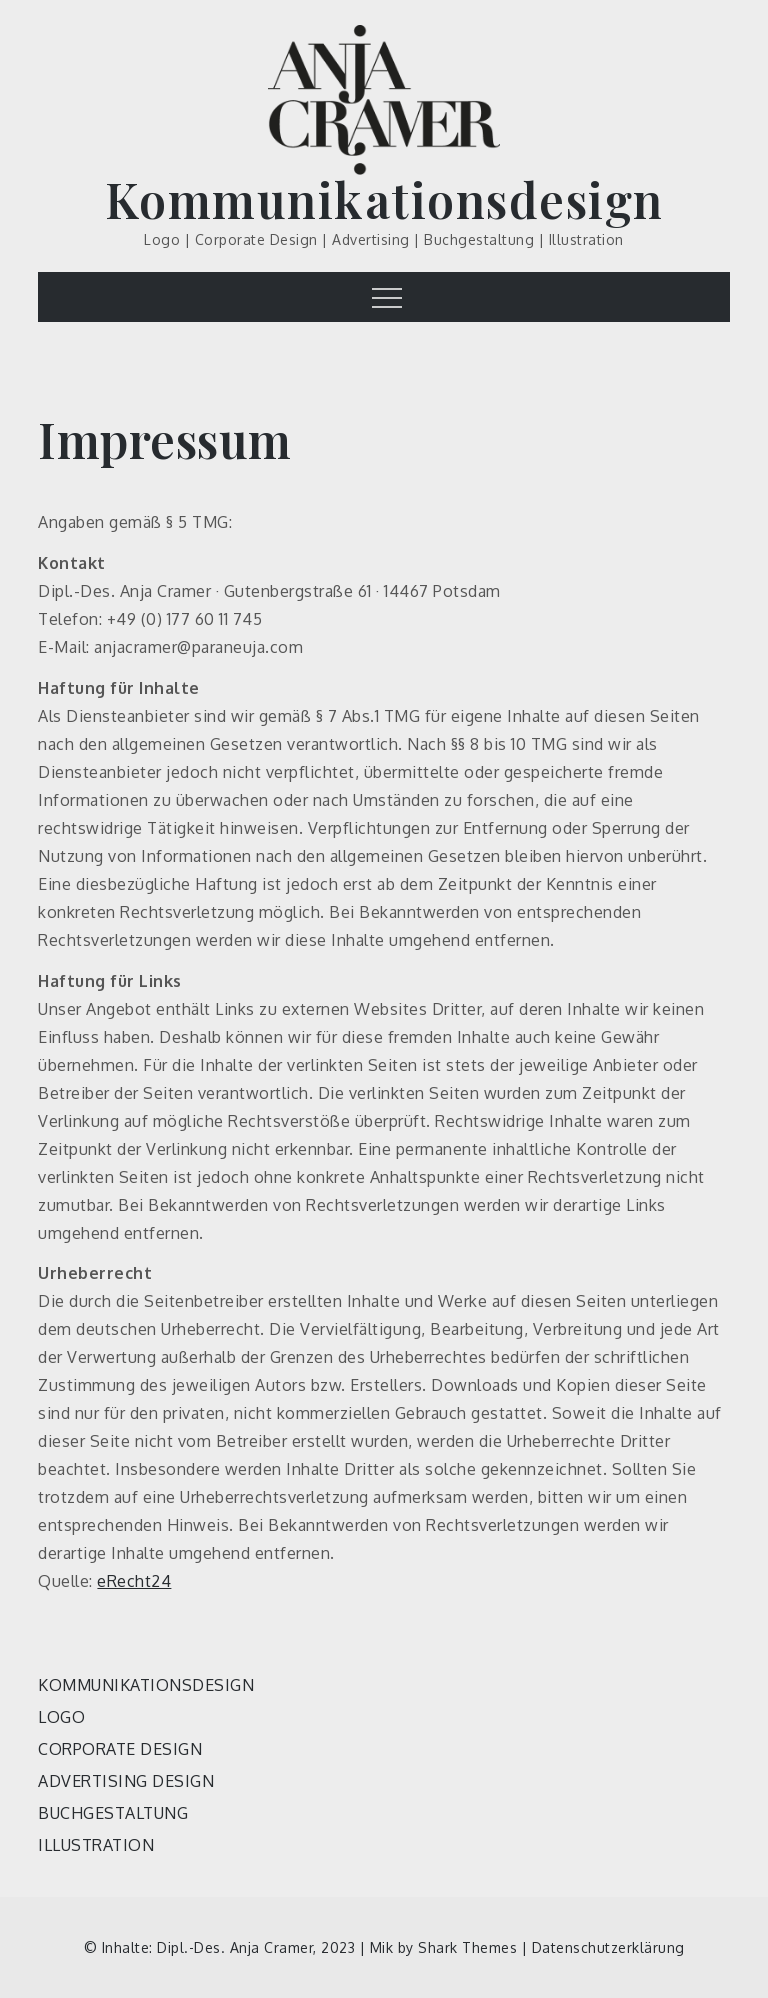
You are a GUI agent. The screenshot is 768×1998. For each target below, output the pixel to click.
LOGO (61, 1717)
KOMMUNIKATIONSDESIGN (146, 1685)
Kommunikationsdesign (384, 199)
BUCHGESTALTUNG (113, 1813)
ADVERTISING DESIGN (126, 1781)
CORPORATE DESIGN (120, 1749)
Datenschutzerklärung (608, 1947)
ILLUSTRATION (96, 1845)
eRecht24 (134, 1581)
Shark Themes (470, 1947)
